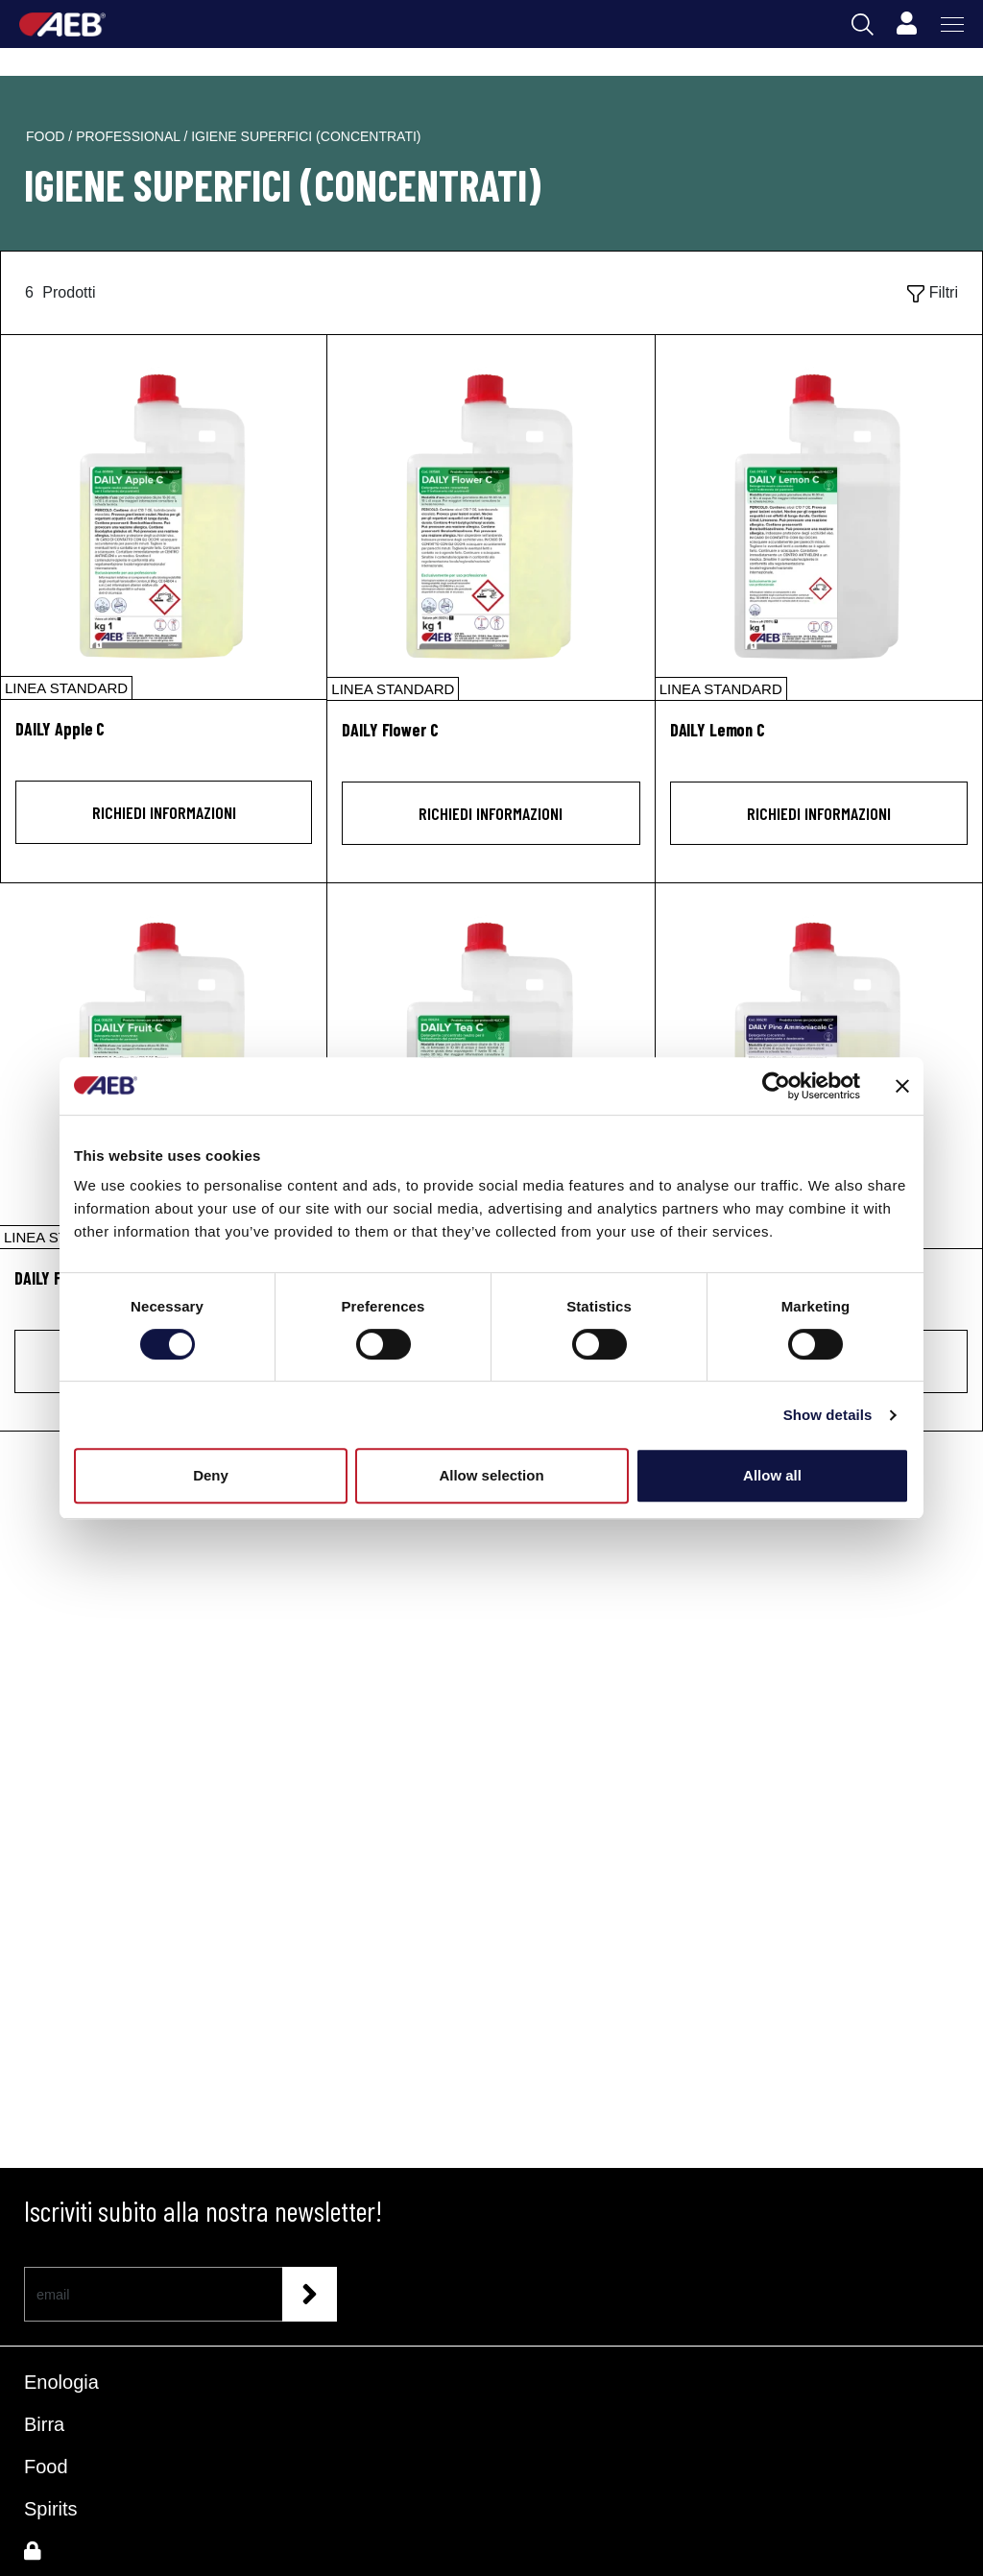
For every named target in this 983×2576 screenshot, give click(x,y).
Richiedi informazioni (164, 812)
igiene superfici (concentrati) (305, 136)
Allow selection (491, 1475)
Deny (210, 1475)
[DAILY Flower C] (490, 517)
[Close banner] (902, 1086)
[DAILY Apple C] (163, 517)
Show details (828, 1415)
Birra (44, 2424)
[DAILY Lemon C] (819, 517)
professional (129, 136)
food (47, 136)
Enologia (61, 2382)
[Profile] (906, 24)
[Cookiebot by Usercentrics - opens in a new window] (776, 1085)
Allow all (772, 1475)
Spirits (51, 2508)
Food (46, 2466)
